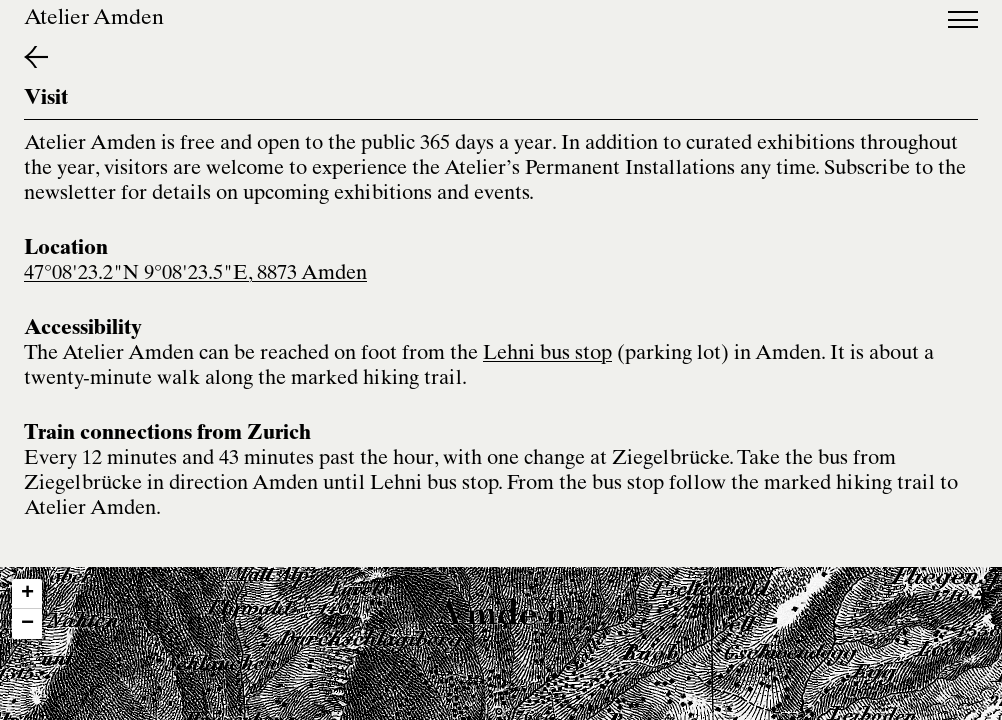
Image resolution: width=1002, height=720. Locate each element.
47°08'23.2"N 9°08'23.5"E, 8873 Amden (195, 274)
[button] (27, 594)
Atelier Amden (94, 19)
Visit (46, 99)
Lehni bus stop (547, 354)
